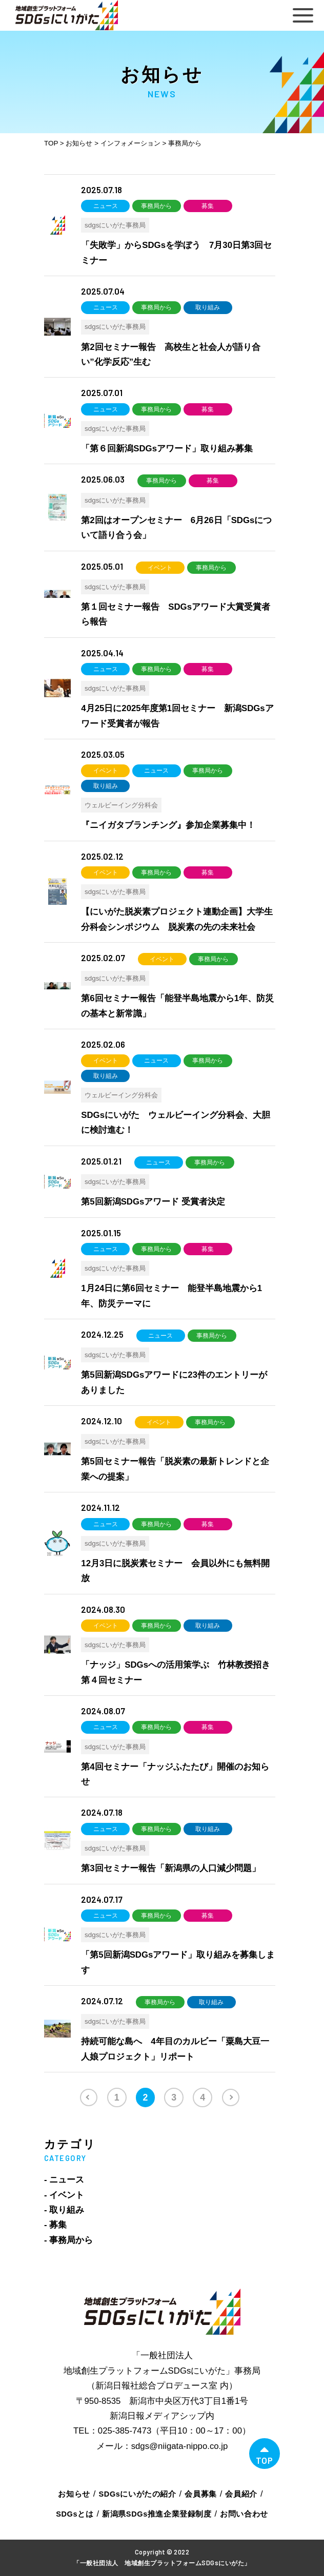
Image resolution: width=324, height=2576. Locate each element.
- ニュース (64, 2180)
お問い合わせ (244, 2514)
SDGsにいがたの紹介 (137, 2494)
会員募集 (200, 2494)
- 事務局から (68, 2240)
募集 (207, 206)
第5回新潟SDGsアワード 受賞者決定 (153, 1202)
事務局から (156, 206)
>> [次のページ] (230, 2097)
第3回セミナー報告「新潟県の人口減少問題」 (170, 1868)
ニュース (105, 206)
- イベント (64, 2195)
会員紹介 (241, 2494)
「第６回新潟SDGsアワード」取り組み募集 (167, 448)
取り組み (207, 307)
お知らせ (74, 2494)
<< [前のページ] (88, 2097)
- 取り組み (64, 2210)
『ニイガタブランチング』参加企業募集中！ (168, 825)
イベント (160, 567)
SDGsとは (74, 2514)
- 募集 (55, 2225)
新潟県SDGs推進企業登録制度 (156, 2514)
